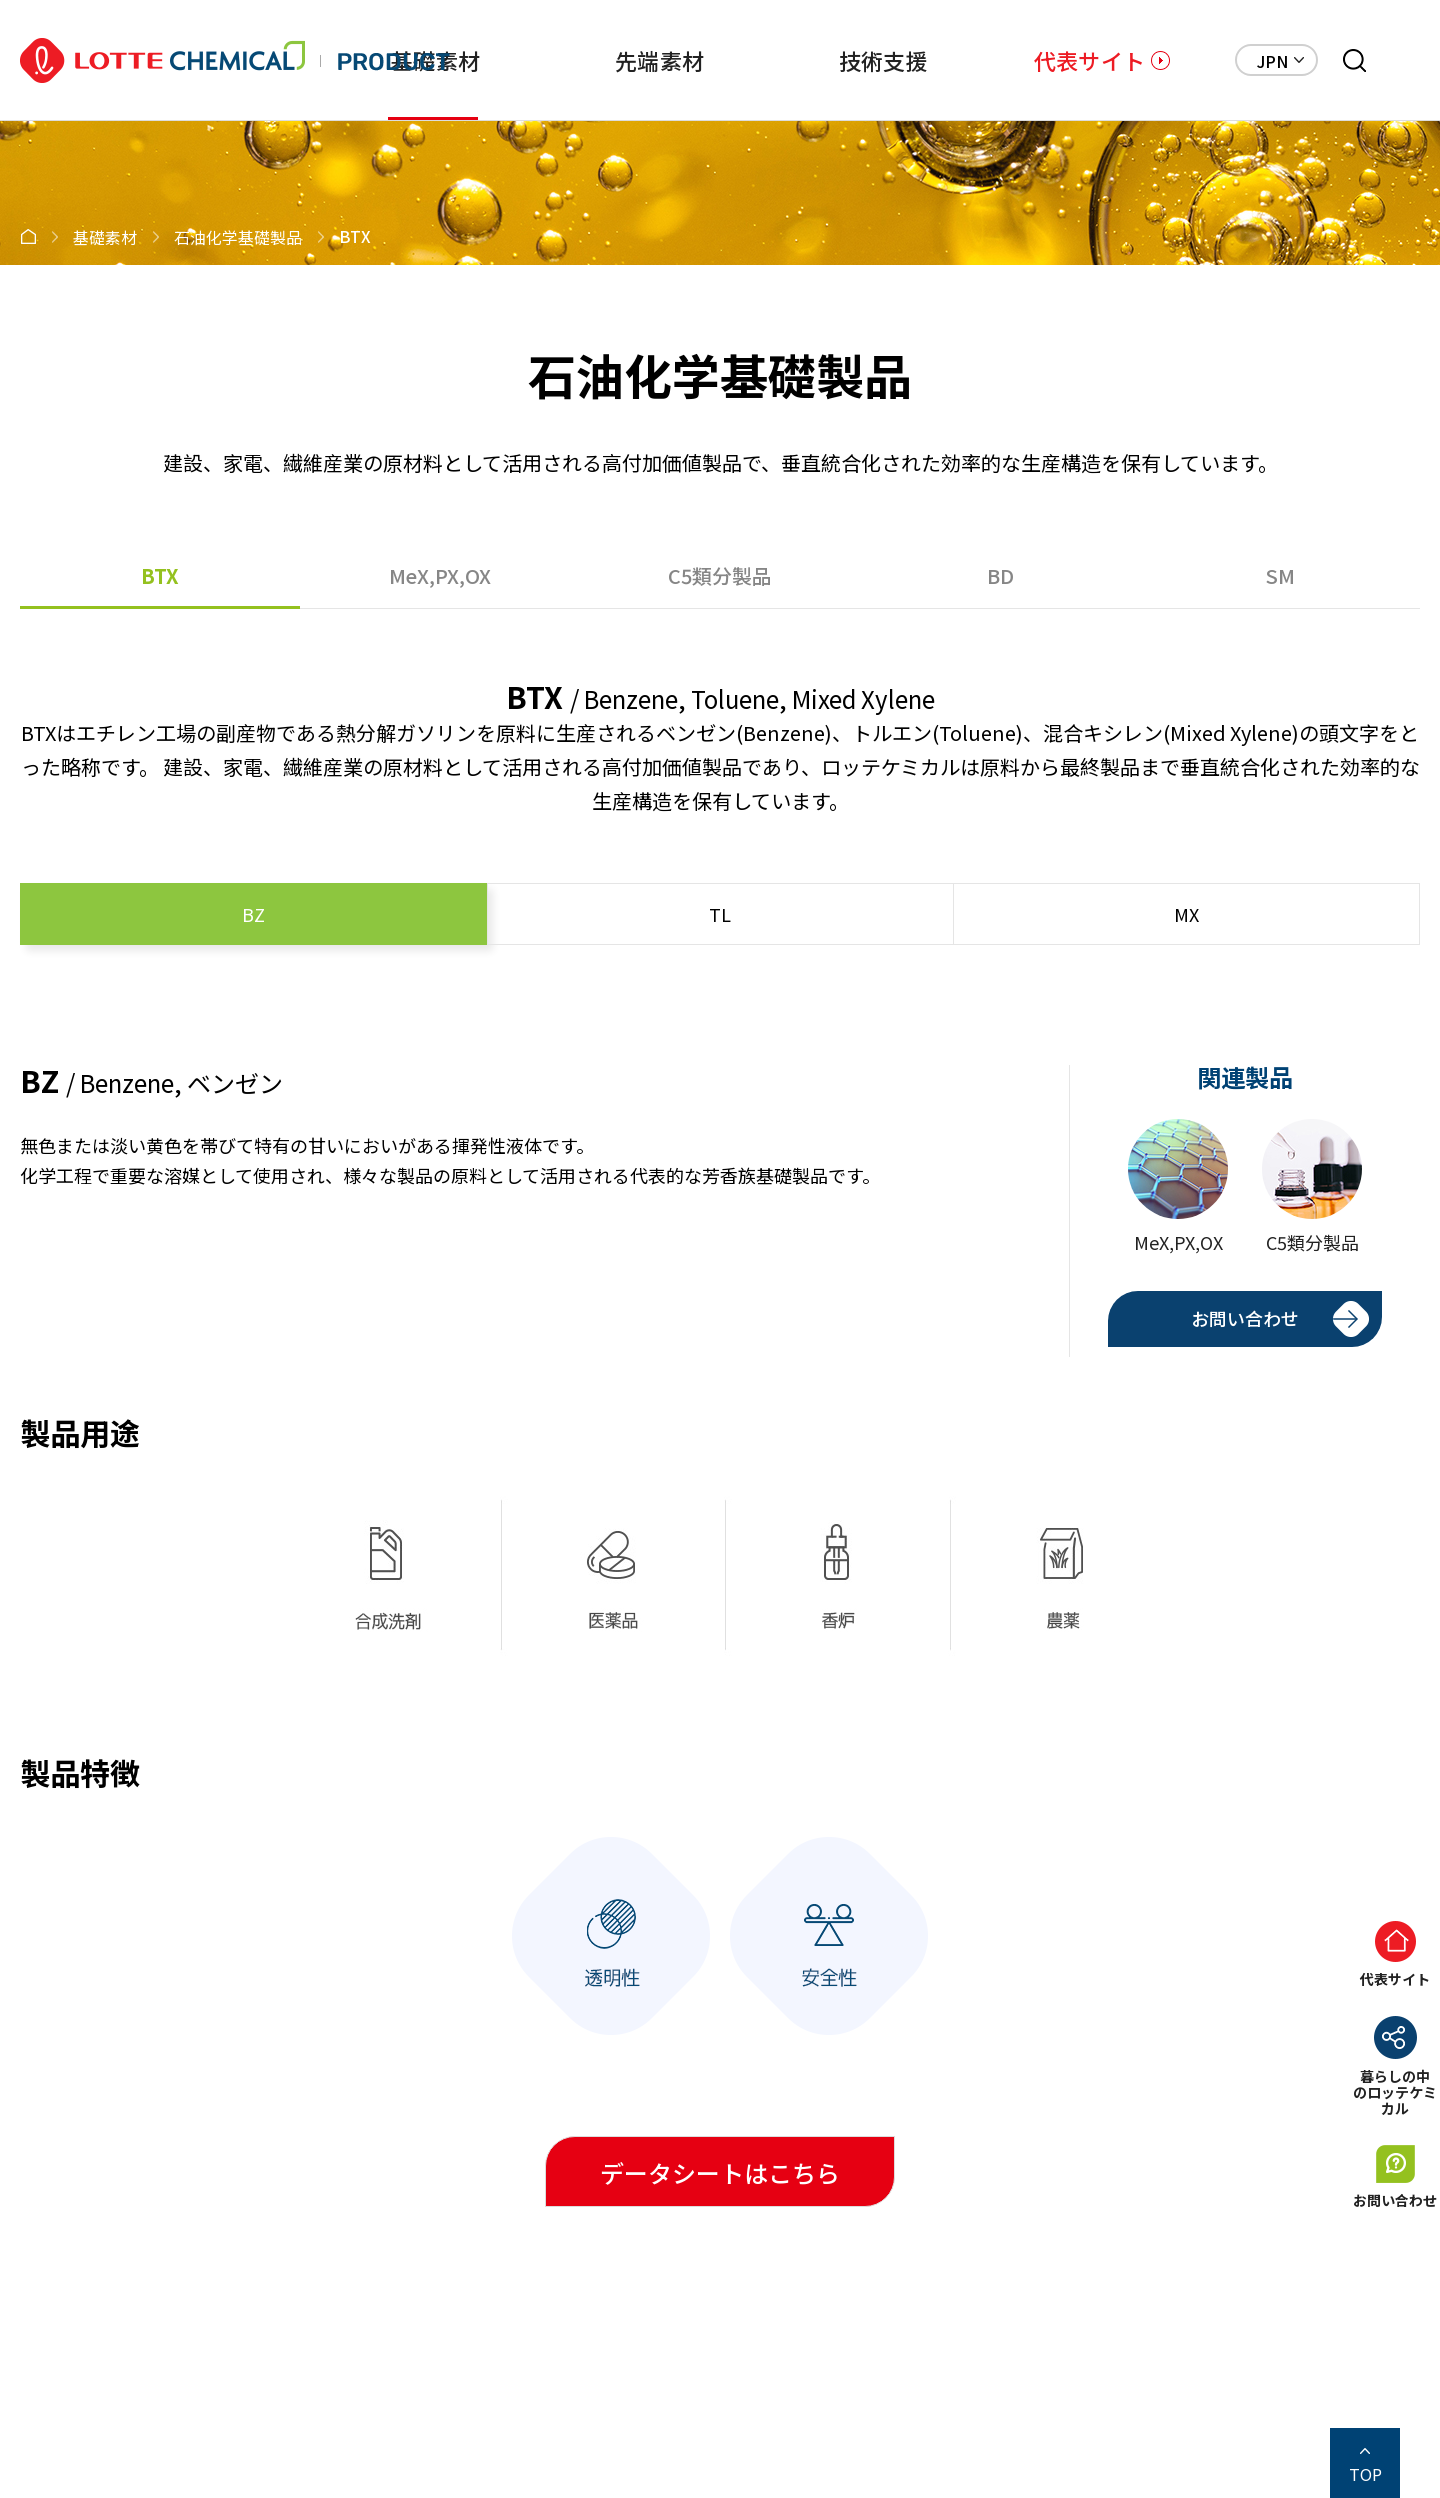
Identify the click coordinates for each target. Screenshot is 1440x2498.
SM (1280, 575)
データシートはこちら (720, 2172)
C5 (720, 575)
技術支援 (883, 60)
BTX (160, 575)
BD (1000, 575)
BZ (253, 914)
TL (720, 914)
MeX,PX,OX (440, 575)
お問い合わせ (1245, 1318)
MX (1186, 914)
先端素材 (659, 60)
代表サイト (1089, 60)
